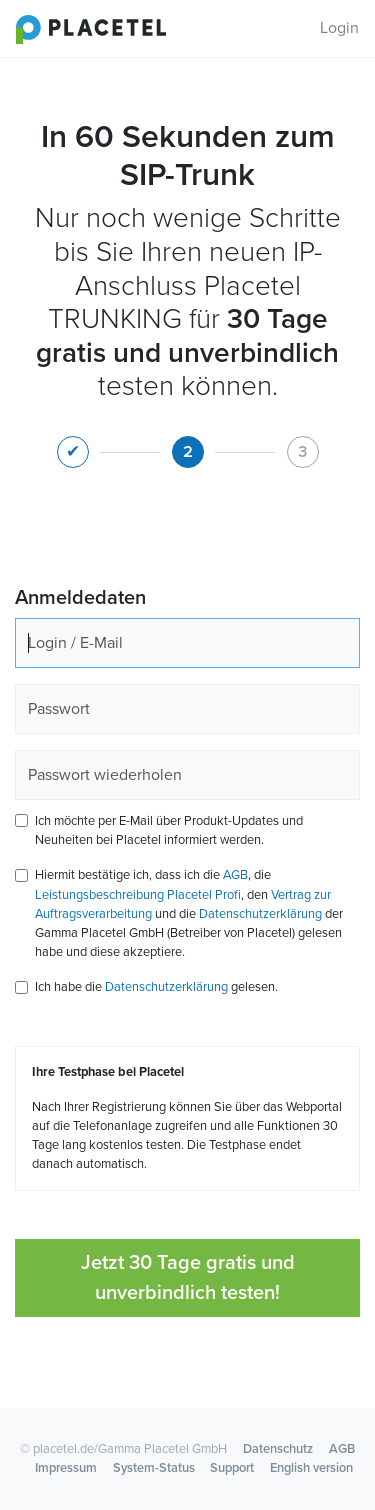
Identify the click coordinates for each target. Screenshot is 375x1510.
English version (311, 1468)
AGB (235, 875)
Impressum (66, 1468)
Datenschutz (278, 1449)
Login (339, 28)
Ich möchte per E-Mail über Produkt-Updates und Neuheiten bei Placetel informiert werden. (169, 830)
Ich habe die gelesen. (156, 987)
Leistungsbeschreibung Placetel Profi (138, 895)
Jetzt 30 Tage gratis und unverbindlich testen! (188, 1278)
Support (232, 1468)
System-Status (154, 1468)
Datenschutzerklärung (260, 914)
